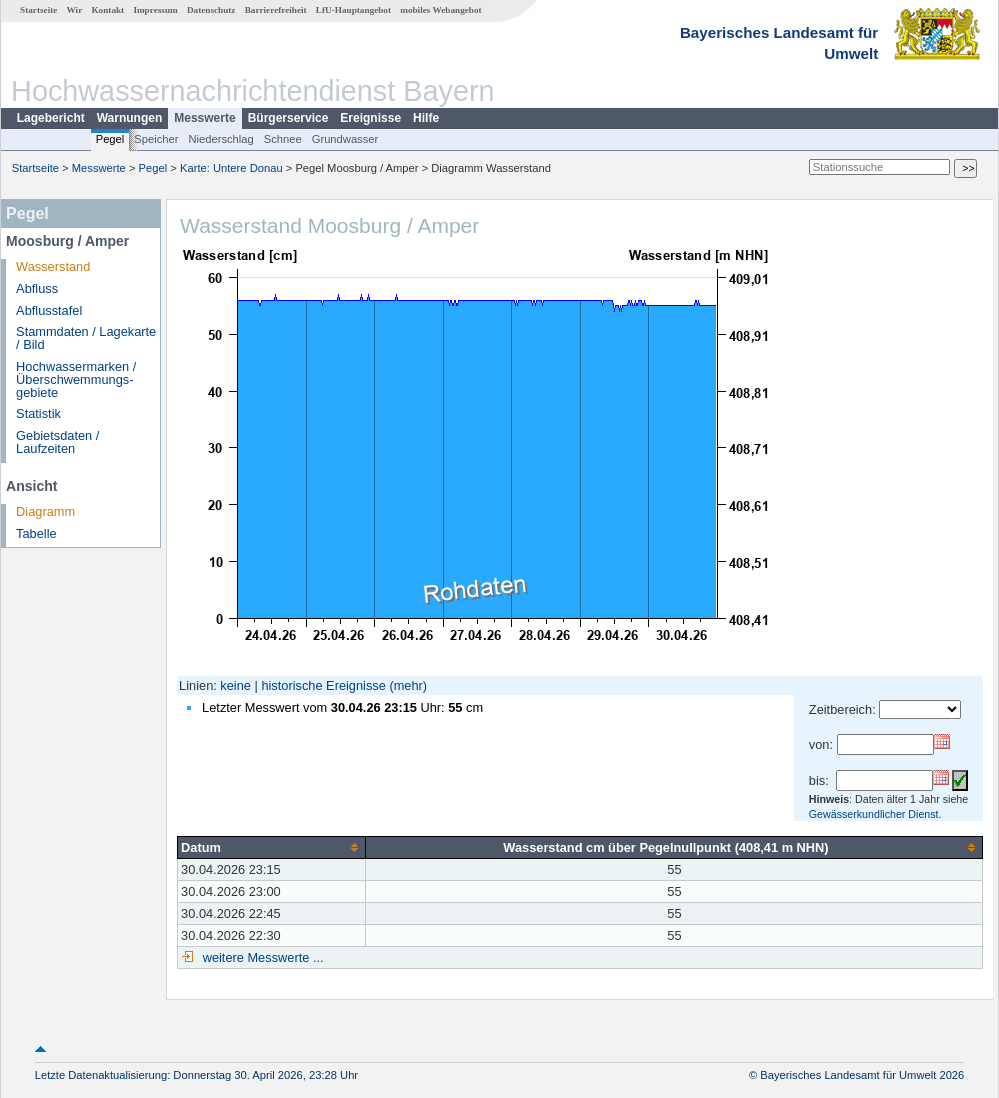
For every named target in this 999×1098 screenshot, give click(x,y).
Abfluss (37, 288)
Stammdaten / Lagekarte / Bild (86, 338)
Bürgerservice (288, 118)
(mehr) (408, 685)
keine (235, 685)
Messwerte (204, 118)
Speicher (156, 139)
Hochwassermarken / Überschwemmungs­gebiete (76, 379)
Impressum (155, 10)
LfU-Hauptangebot (353, 10)
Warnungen (130, 118)
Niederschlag (220, 139)
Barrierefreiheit (276, 10)
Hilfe (426, 118)
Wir (75, 10)
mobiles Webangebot (440, 10)
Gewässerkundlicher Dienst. (875, 814)
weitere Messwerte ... (261, 957)
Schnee (283, 139)
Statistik (38, 413)
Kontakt (107, 10)
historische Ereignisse (323, 685)
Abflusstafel (49, 310)
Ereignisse (370, 118)
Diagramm (45, 511)
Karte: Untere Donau (231, 168)
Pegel (110, 139)
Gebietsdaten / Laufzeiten (57, 442)
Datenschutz (211, 10)
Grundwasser (345, 139)
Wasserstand (53, 266)
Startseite (38, 10)
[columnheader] (272, 847)
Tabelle (36, 533)
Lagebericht (51, 118)
